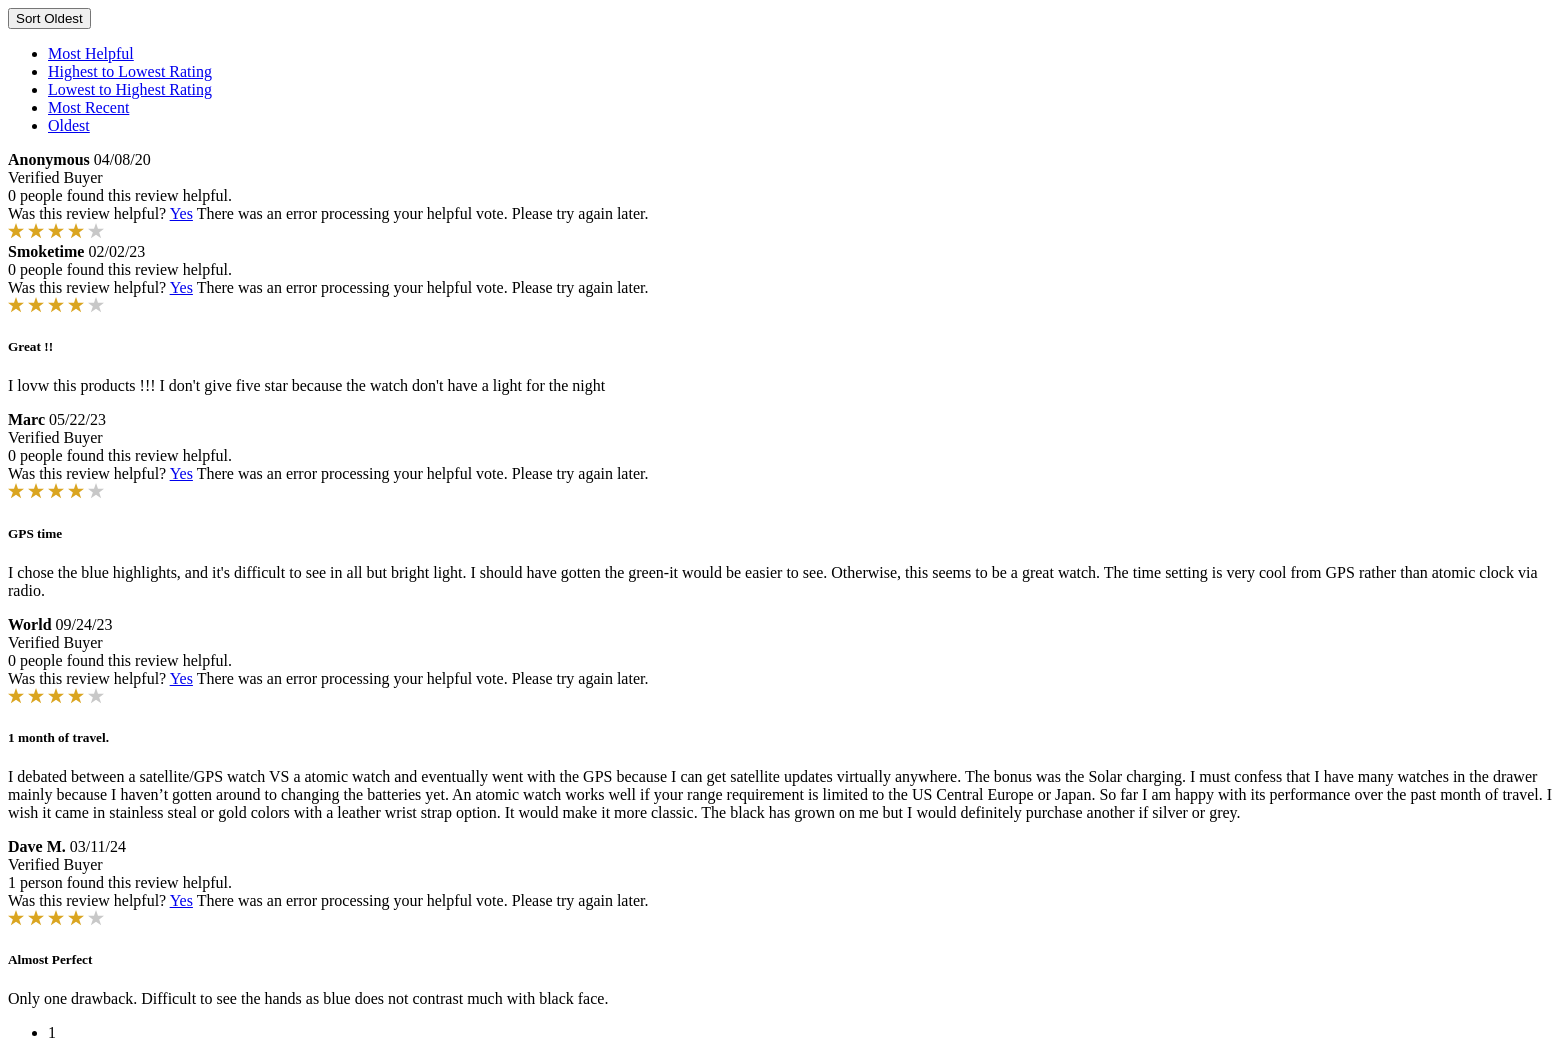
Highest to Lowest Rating (130, 71)
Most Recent (88, 107)
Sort (49, 18)
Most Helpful (91, 53)
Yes (181, 213)
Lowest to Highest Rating (130, 89)
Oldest (69, 125)
